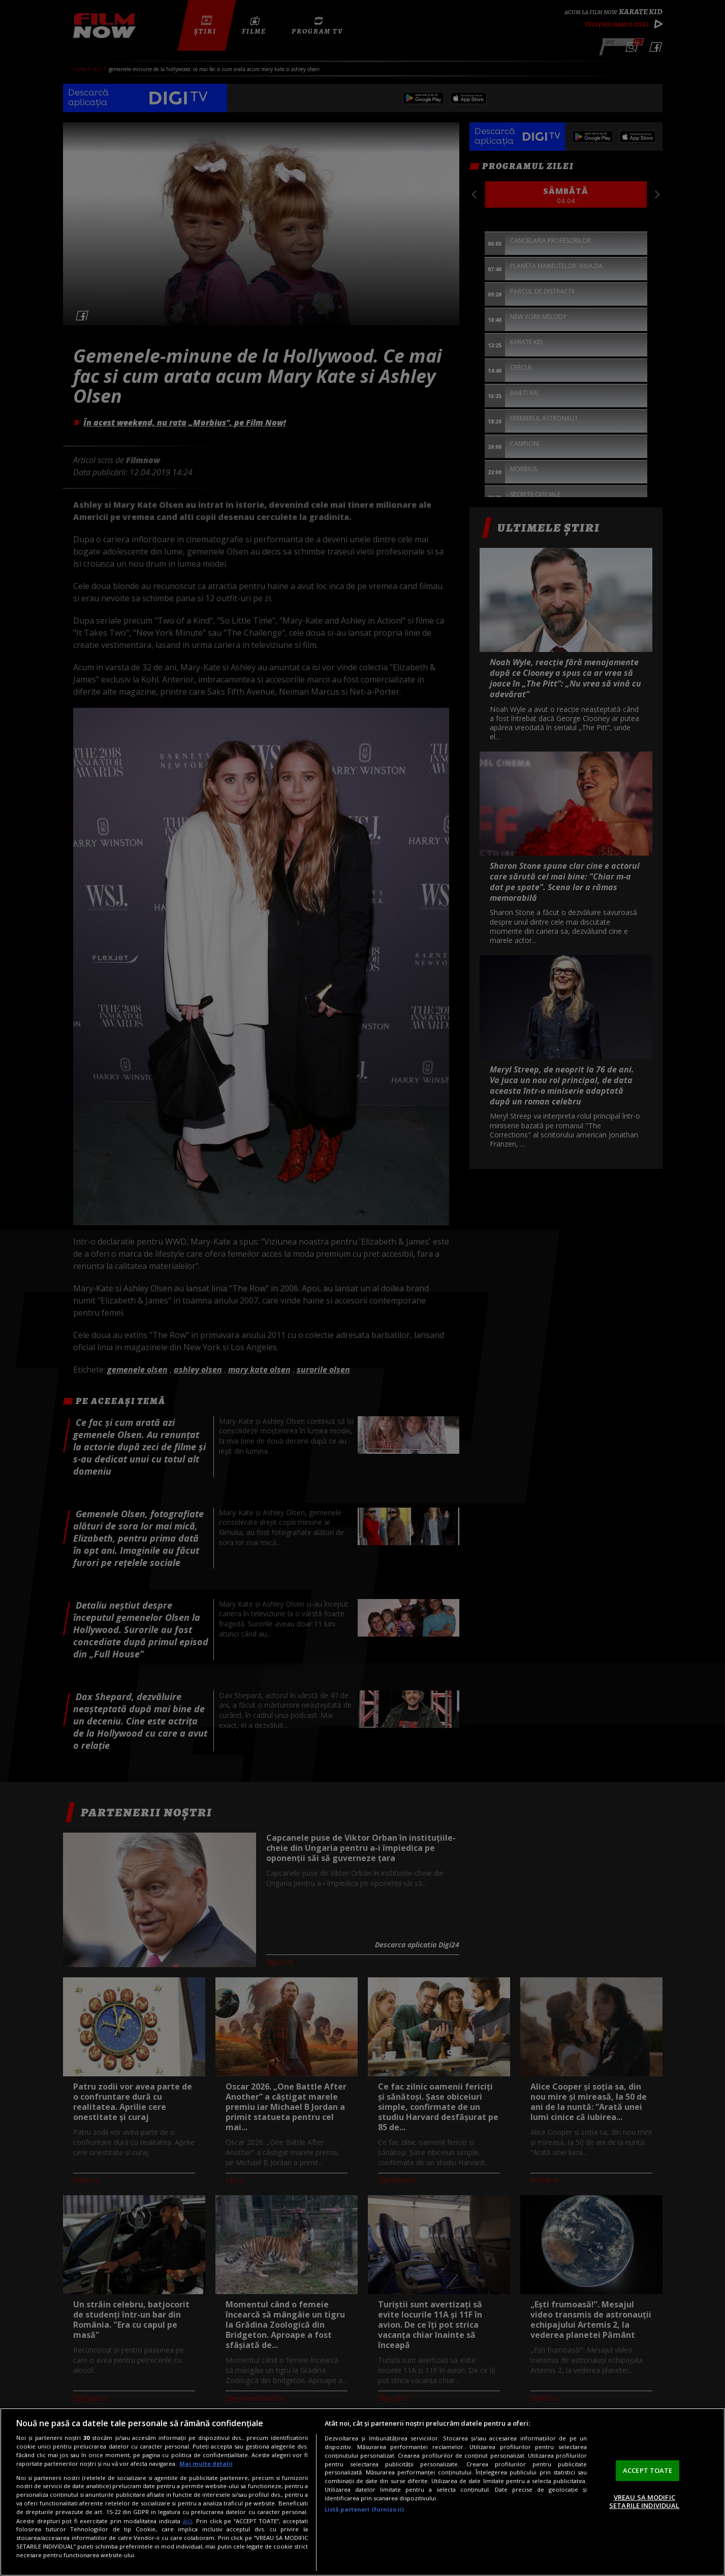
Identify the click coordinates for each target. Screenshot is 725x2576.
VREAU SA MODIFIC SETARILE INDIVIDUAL (644, 2501)
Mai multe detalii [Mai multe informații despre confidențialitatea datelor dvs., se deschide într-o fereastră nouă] (206, 2463)
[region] (362, 2492)
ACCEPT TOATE (648, 2470)
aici (187, 2521)
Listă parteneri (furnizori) (364, 2509)
